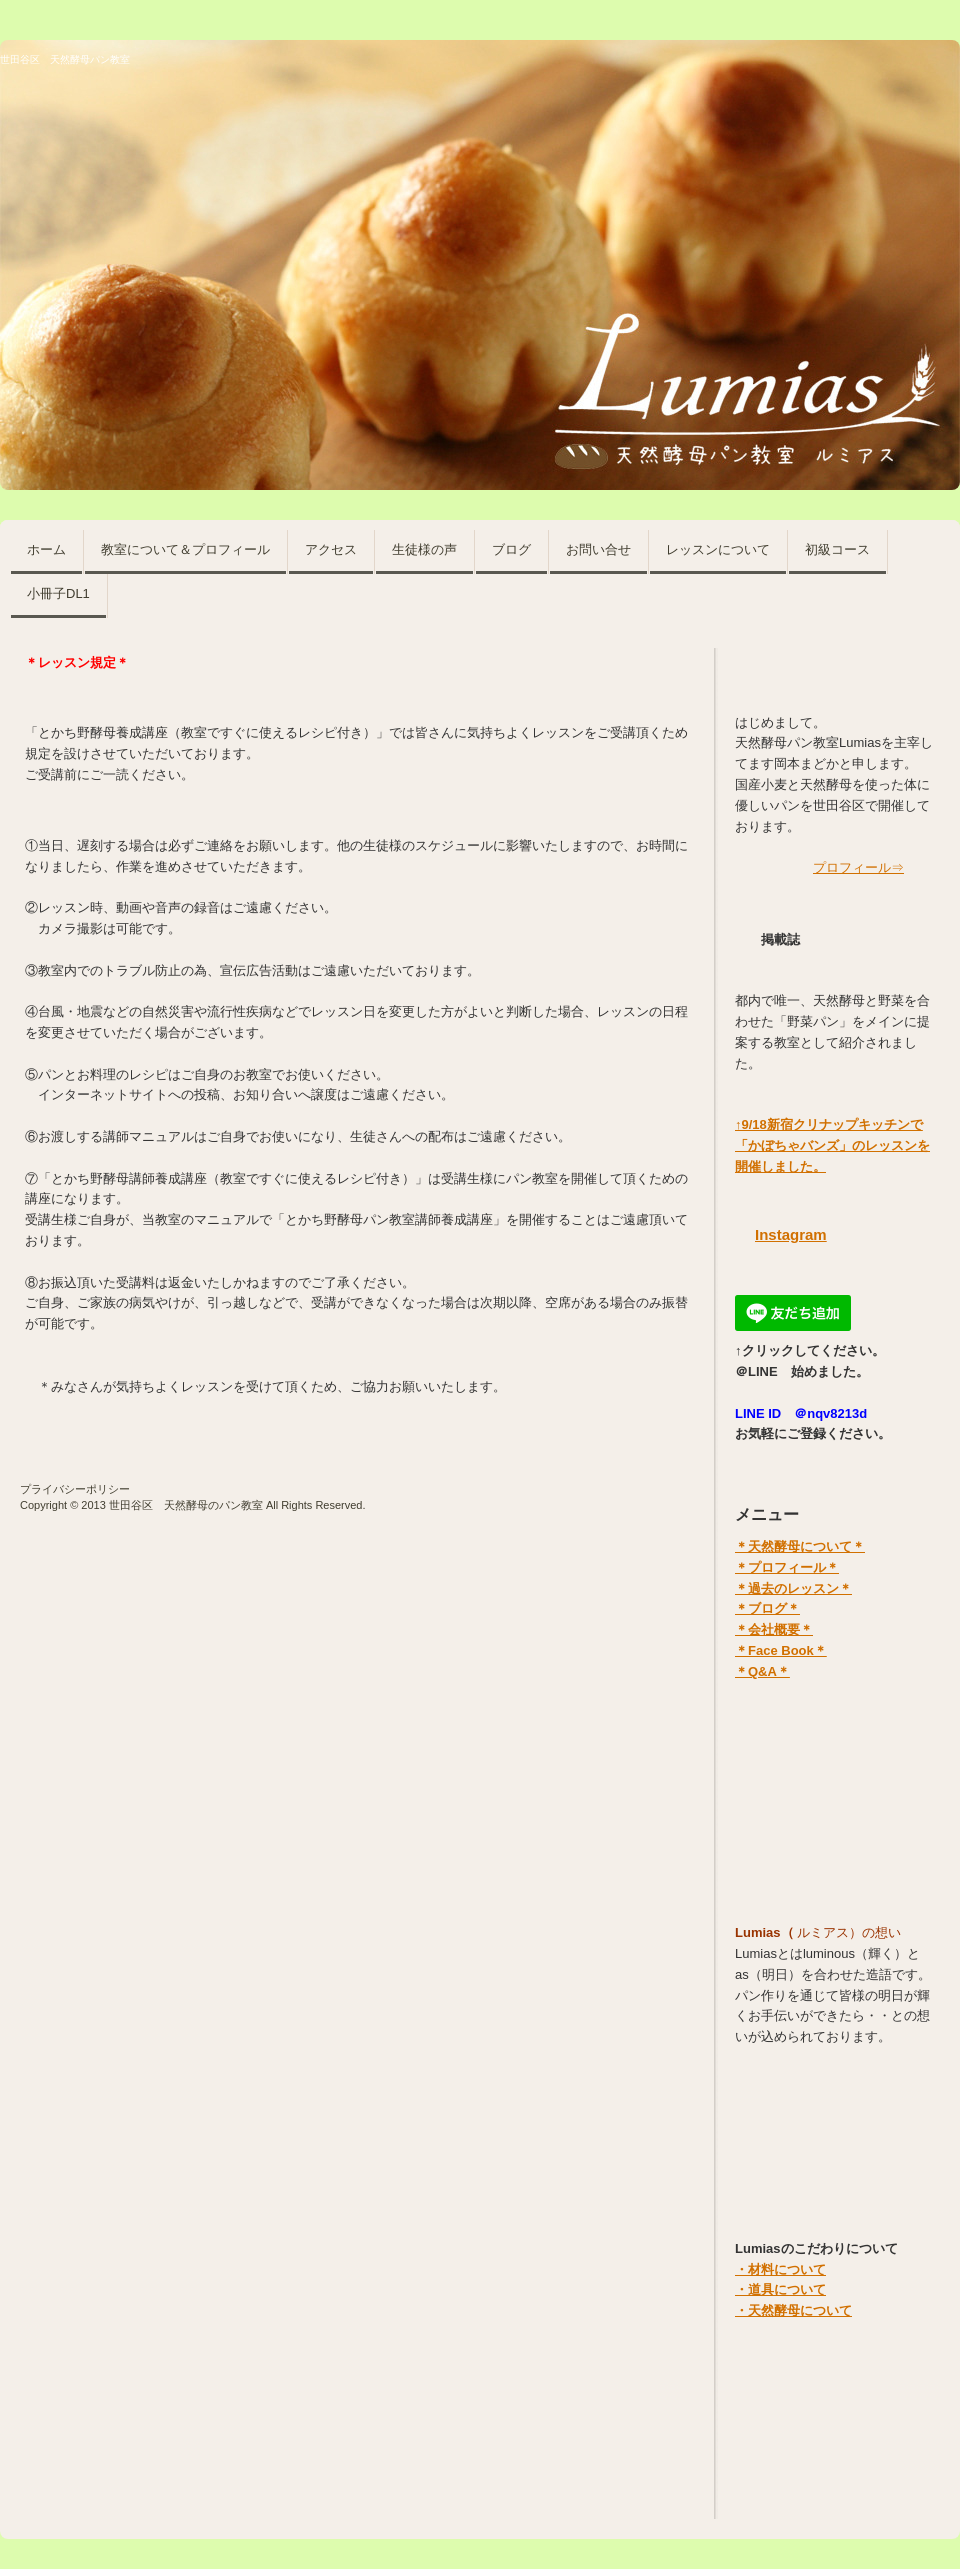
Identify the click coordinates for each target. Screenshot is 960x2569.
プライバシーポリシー (75, 1489)
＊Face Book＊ (781, 1650)
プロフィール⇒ (858, 867)
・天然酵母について (793, 2310)
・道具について (780, 2289)
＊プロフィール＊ (787, 1567)
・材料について (780, 2269)
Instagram (791, 1234)
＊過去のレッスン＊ (793, 1588)
